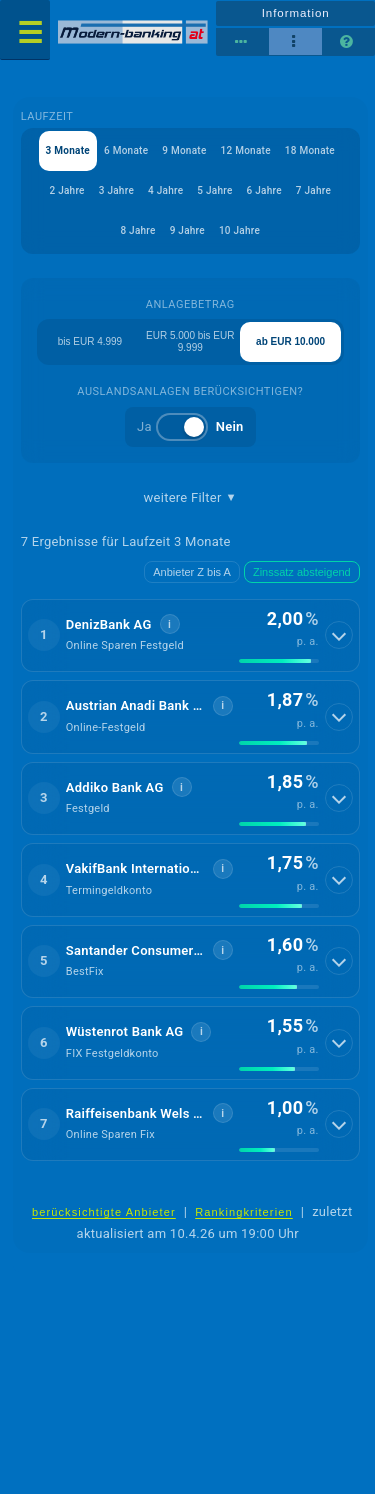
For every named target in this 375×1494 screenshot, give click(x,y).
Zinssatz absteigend (302, 572)
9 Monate (184, 150)
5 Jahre (214, 190)
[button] (190, 636)
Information (296, 13)
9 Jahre (187, 230)
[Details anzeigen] (339, 635)
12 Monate (246, 150)
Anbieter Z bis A (192, 572)
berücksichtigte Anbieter (104, 1212)
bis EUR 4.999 (90, 341)
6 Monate (126, 150)
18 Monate (310, 150)
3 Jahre (116, 190)
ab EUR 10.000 (290, 341)
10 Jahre (239, 230)
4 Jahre (165, 190)
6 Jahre (264, 190)
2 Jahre (66, 190)
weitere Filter (190, 498)
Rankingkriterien (244, 1212)
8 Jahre (137, 230)
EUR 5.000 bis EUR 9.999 (190, 341)
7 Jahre (313, 190)
